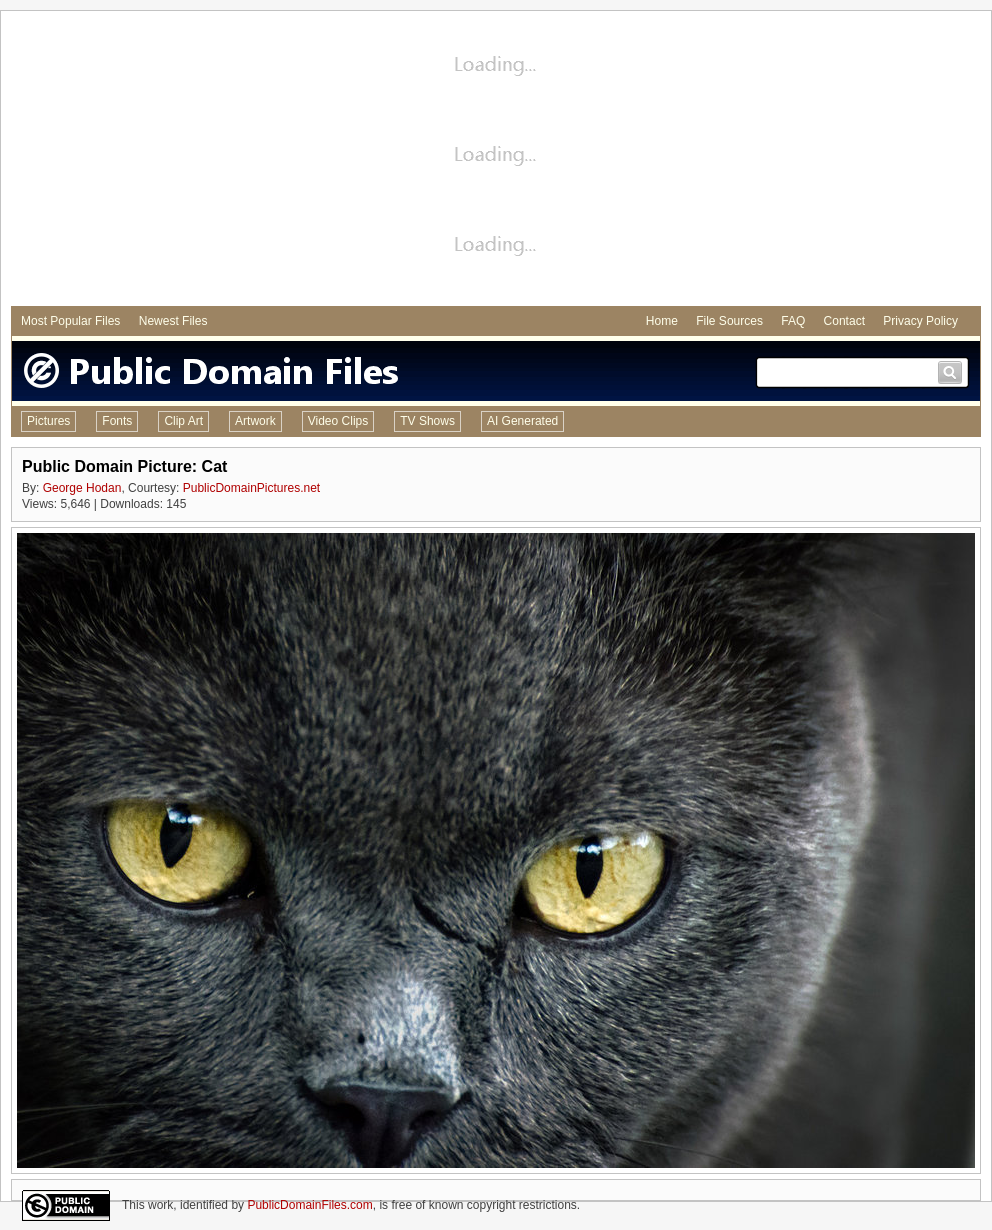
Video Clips (338, 421)
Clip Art (183, 421)
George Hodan (82, 488)
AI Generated (522, 421)
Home (662, 321)
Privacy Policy (920, 321)
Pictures (48, 421)
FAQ (793, 321)
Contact (844, 321)
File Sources (729, 321)
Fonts (117, 421)
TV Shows (427, 421)
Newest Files (173, 321)
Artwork (255, 421)
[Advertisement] (496, 161)
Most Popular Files (70, 321)
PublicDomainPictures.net (251, 488)
